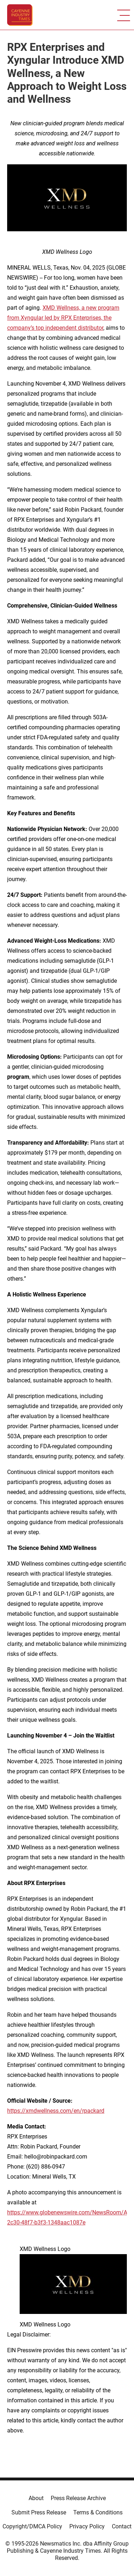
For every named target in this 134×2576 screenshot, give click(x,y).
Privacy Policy (87, 2526)
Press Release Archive (78, 2498)
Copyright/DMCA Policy (32, 2526)
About (36, 2498)
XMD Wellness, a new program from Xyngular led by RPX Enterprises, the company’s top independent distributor (63, 317)
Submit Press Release (38, 2512)
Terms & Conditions (98, 2512)
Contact (121, 2526)
